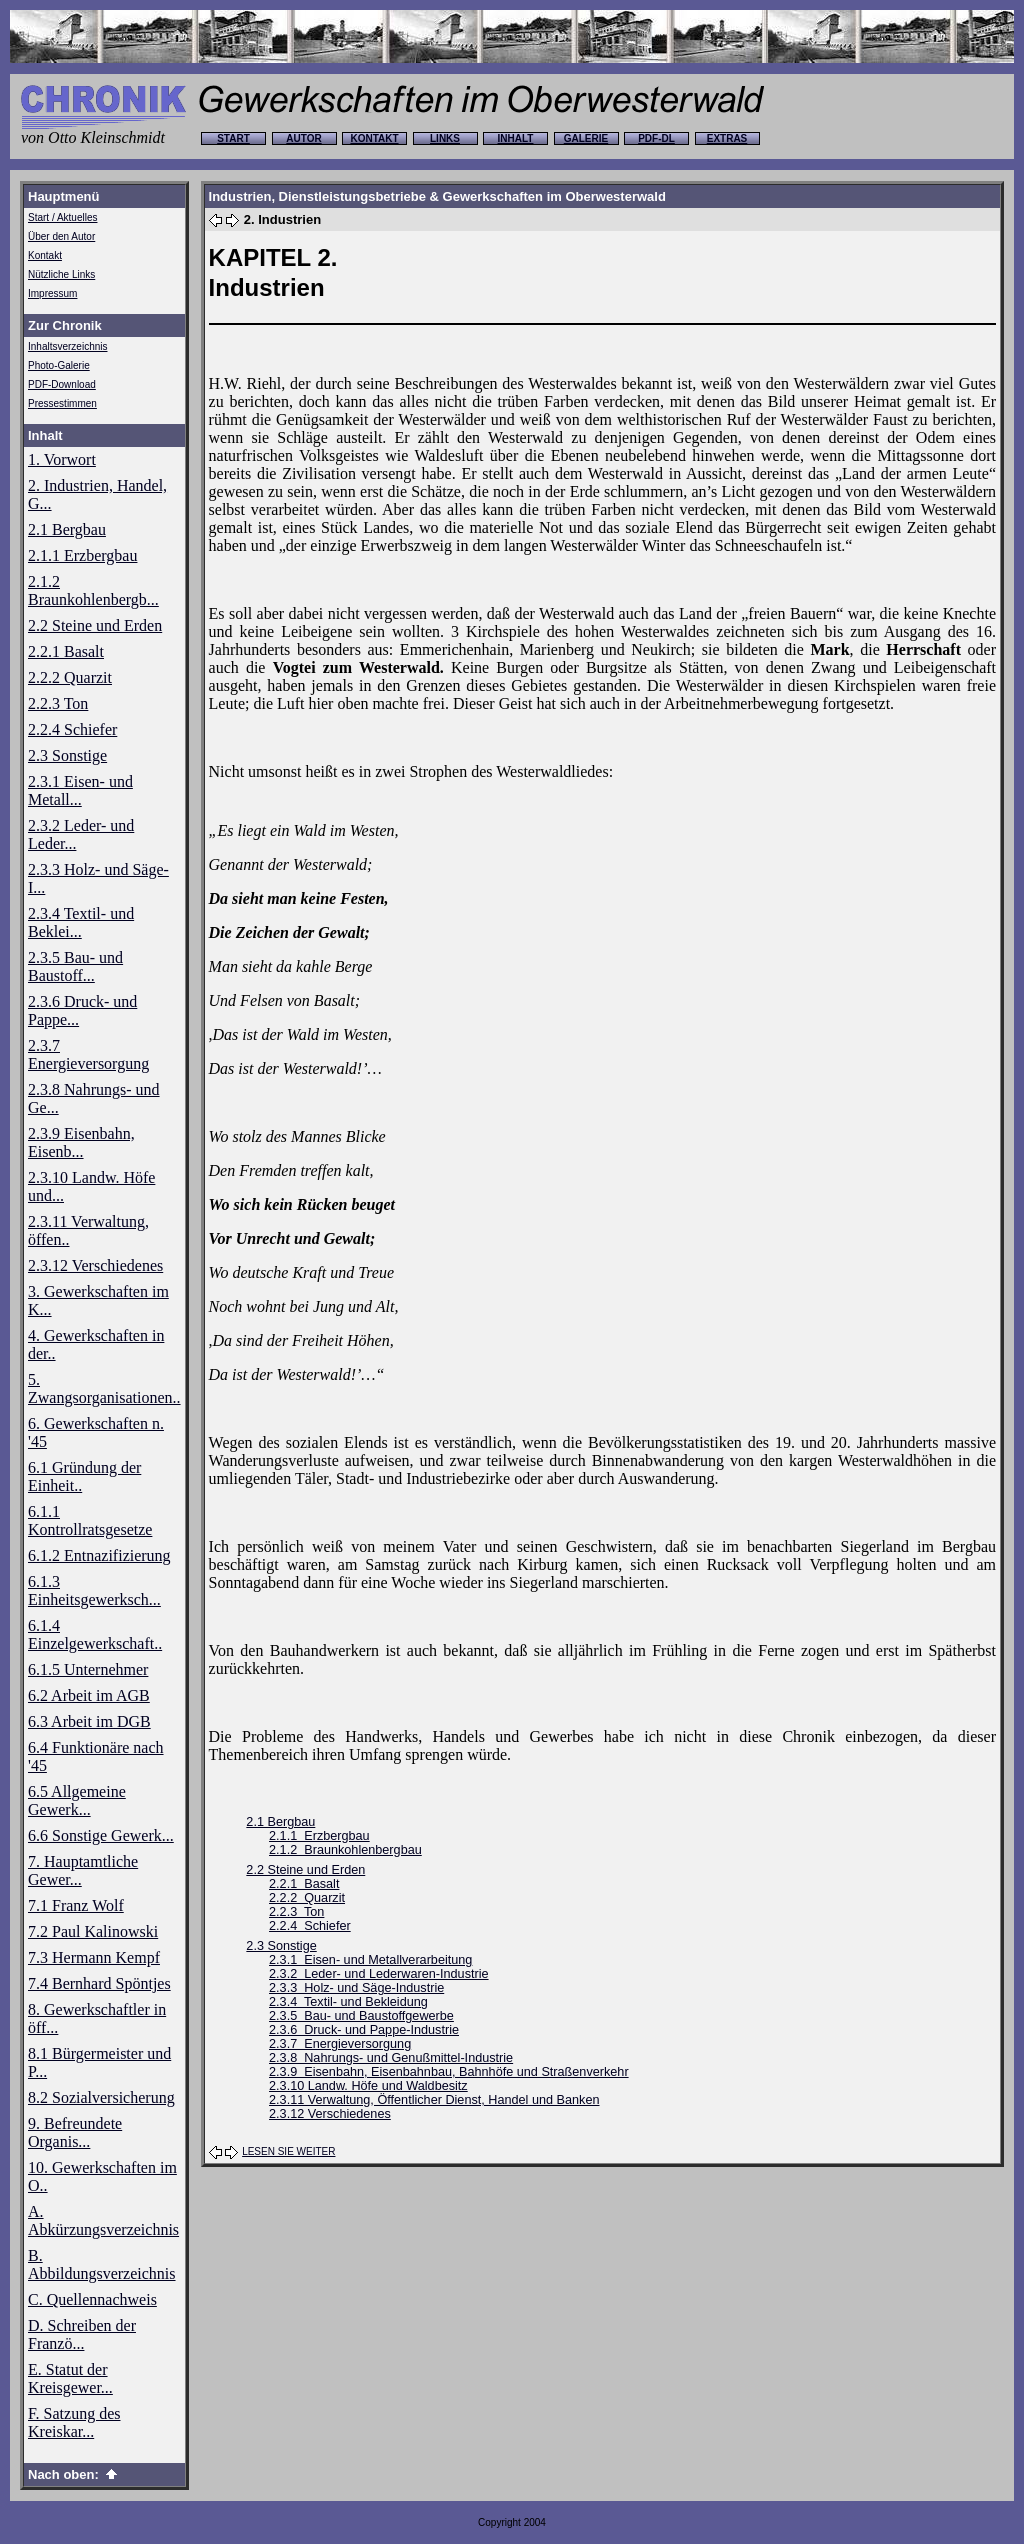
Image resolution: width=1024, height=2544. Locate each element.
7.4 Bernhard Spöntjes (99, 1983)
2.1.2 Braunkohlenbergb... (93, 590)
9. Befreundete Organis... (75, 2132)
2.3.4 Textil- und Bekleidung (348, 2002)
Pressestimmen (62, 403)
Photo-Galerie (59, 365)
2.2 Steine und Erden (95, 625)
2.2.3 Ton (58, 703)
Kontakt (45, 255)
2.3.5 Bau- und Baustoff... (75, 966)
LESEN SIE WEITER (288, 2151)
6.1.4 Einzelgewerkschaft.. (95, 1634)
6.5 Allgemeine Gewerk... (77, 1800)
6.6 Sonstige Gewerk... (101, 1835)
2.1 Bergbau (67, 529)
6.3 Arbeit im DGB (89, 1721)
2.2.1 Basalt (66, 651)
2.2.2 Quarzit (70, 677)
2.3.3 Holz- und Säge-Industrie (356, 1988)
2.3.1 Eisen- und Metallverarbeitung (370, 1960)
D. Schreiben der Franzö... (82, 2334)
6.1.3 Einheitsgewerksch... (94, 1590)
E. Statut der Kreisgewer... (70, 2378)
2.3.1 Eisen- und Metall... (80, 790)
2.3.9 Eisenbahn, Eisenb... (81, 1142)
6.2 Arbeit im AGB (89, 1695)
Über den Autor (61, 236)
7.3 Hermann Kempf (94, 1957)
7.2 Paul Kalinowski (93, 1931)
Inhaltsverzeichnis (67, 346)
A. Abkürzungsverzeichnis (103, 2220)
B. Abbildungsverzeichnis (102, 2264)
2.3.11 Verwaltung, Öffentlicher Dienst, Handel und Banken (434, 2100)
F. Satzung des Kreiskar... (74, 2422)
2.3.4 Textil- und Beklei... (81, 922)
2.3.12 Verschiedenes (95, 1265)
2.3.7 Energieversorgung (88, 1054)
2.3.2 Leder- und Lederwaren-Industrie (379, 1974)
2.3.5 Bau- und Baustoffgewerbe (361, 2016)
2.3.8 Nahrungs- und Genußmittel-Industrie (391, 2058)
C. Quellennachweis (92, 2299)
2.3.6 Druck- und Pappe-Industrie (364, 2030)
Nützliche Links (61, 274)
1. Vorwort (62, 459)
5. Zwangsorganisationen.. (104, 1388)
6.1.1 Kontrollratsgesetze (90, 1520)
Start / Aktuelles (62, 217)
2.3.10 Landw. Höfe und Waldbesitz (368, 2086)
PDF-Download (62, 384)
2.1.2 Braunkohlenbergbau (345, 1850)
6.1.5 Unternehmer (88, 1669)
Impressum (52, 293)
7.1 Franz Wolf (76, 1905)
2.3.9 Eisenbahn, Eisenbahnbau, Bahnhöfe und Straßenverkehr (449, 2072)
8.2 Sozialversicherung (101, 2097)
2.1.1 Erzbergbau (82, 555)
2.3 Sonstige (67, 755)
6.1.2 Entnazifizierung (99, 1555)
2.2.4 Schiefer (72, 729)
